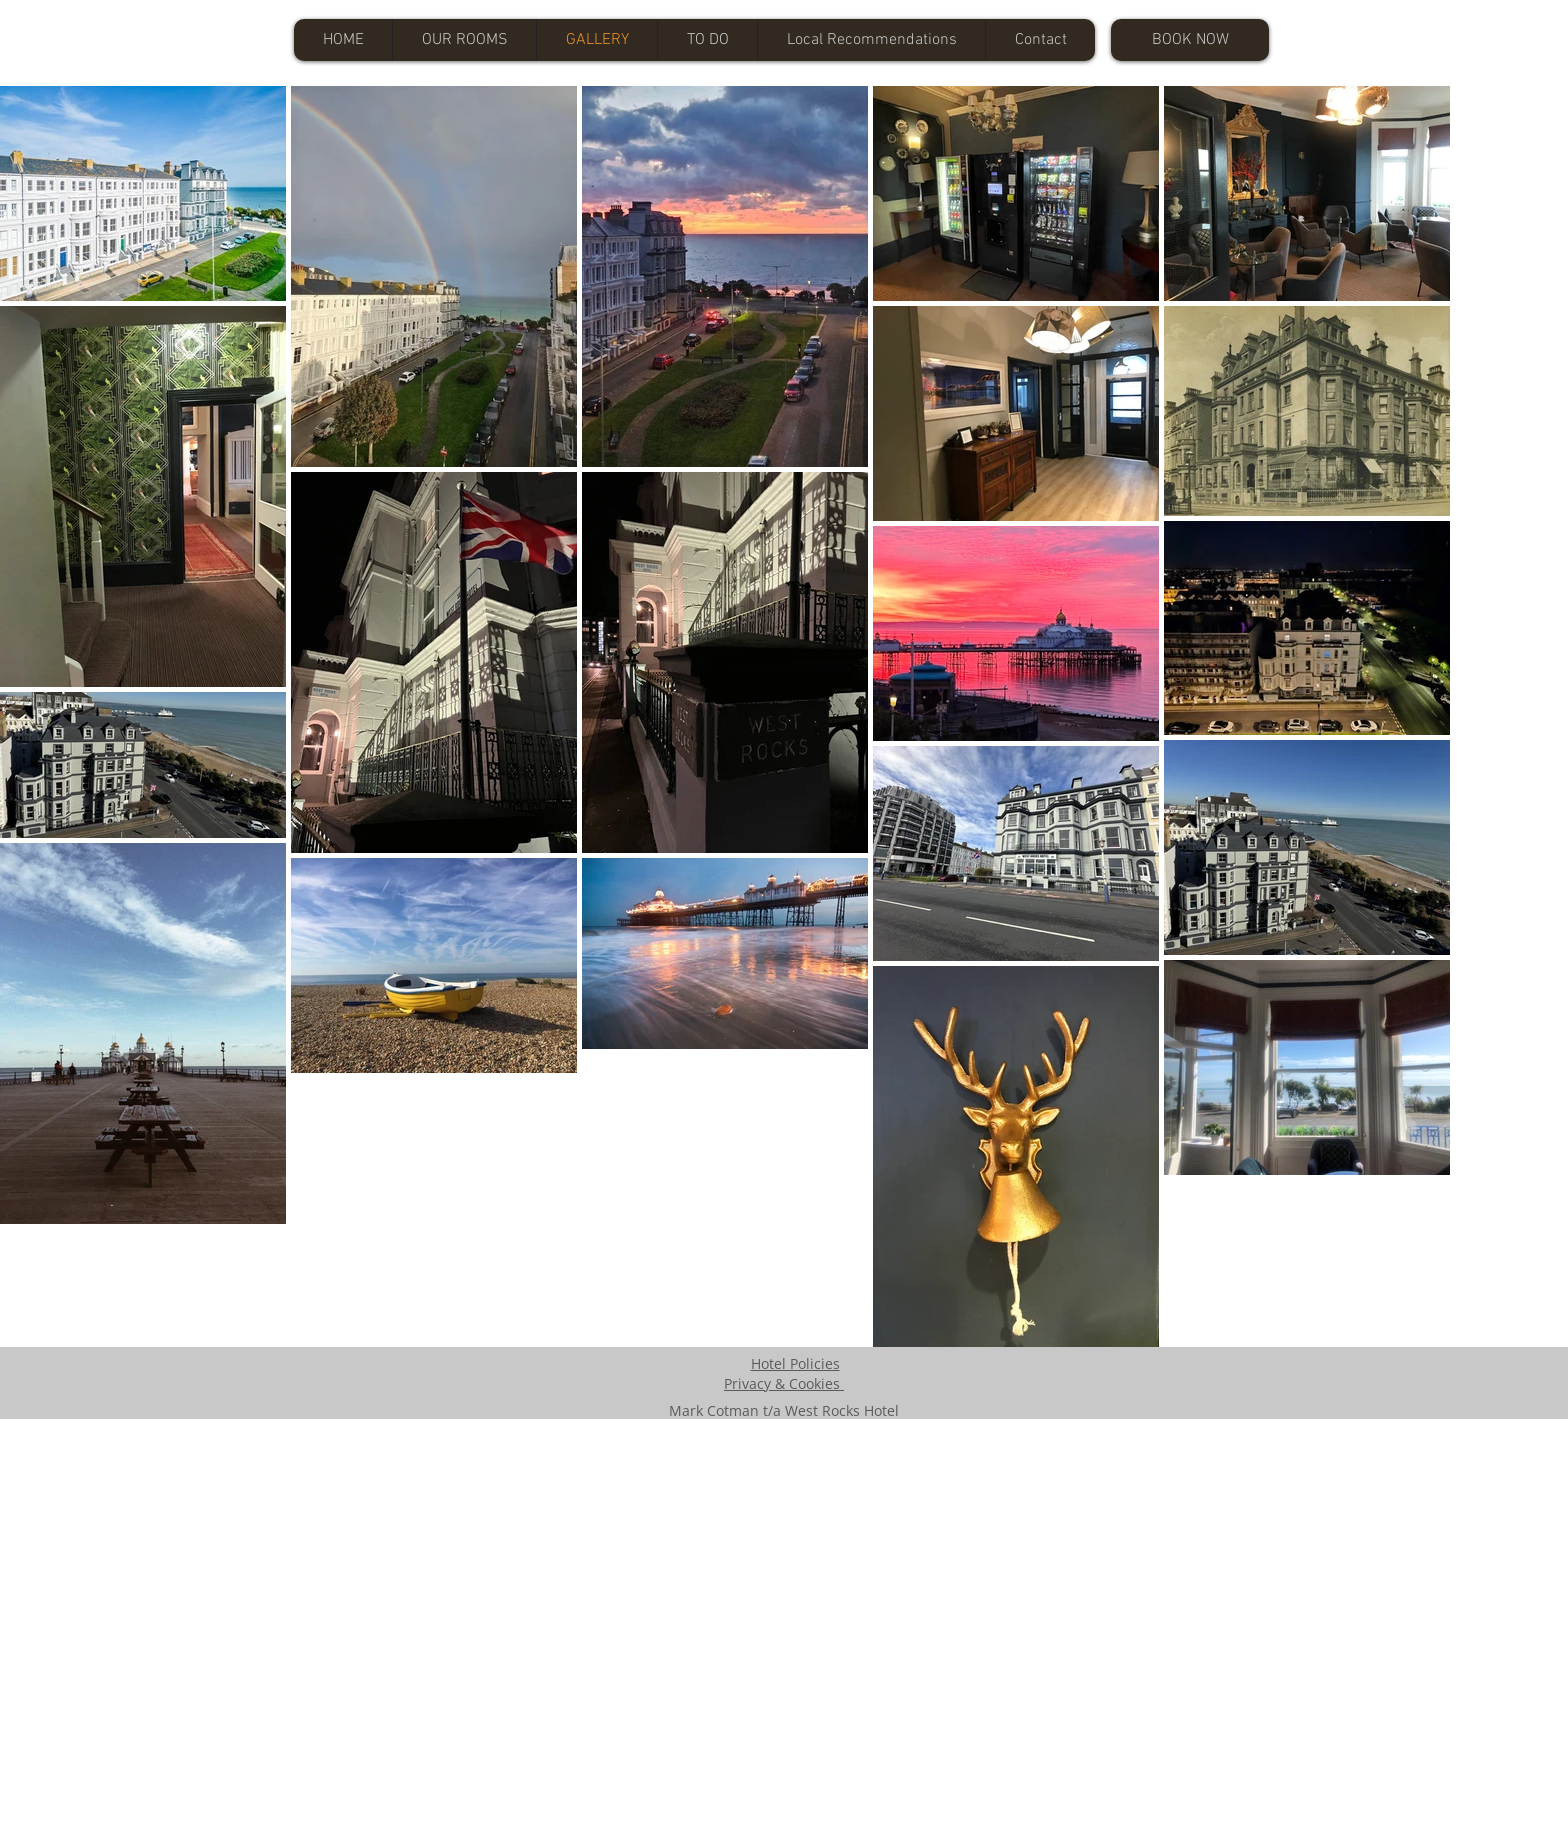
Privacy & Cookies (784, 1383)
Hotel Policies (795, 1363)
